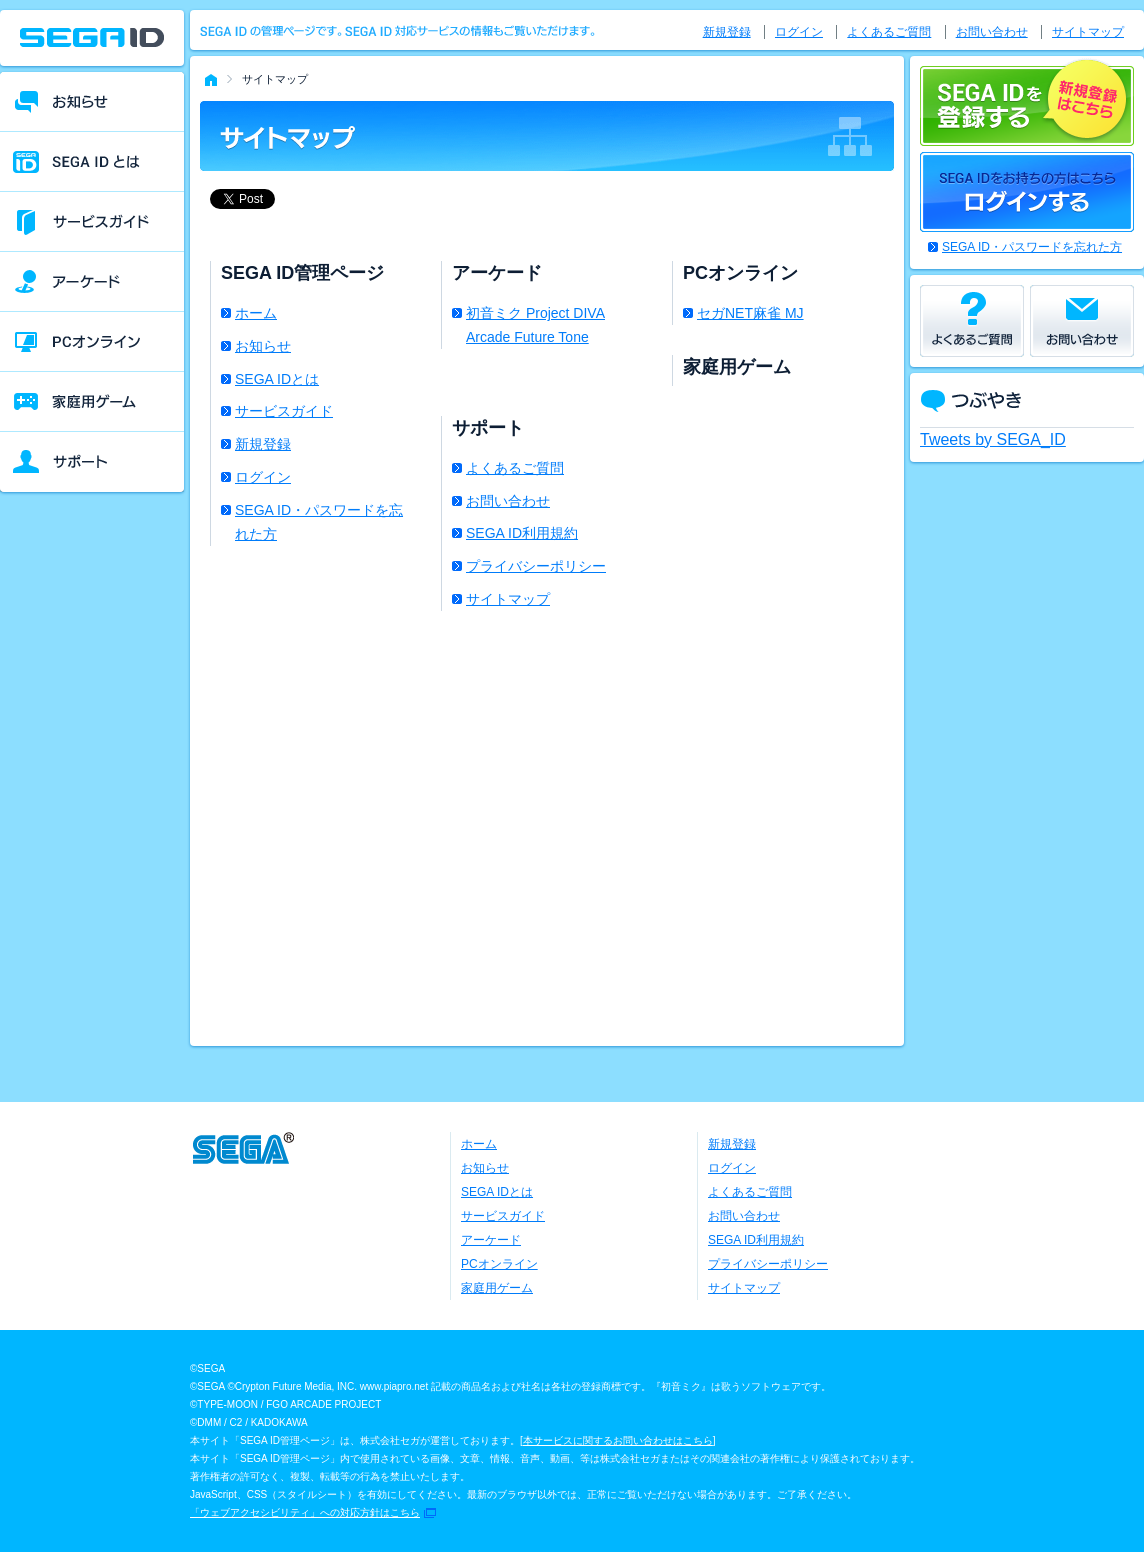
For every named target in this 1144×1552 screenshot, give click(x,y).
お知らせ (263, 346)
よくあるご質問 (515, 468)
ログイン (263, 477)
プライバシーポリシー (536, 566)
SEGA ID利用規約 (522, 533)
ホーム (256, 313)
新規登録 (263, 444)
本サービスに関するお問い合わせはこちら (618, 1440)
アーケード (491, 1240)
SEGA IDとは (277, 379)
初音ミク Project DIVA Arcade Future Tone (535, 325)
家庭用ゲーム (497, 1288)
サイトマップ (508, 599)
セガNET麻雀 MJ (750, 313)
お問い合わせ (508, 501)
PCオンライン (499, 1264)
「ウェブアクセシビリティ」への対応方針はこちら (305, 1512)
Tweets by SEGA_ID (993, 439)
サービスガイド (284, 411)
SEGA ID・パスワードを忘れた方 (319, 522)
